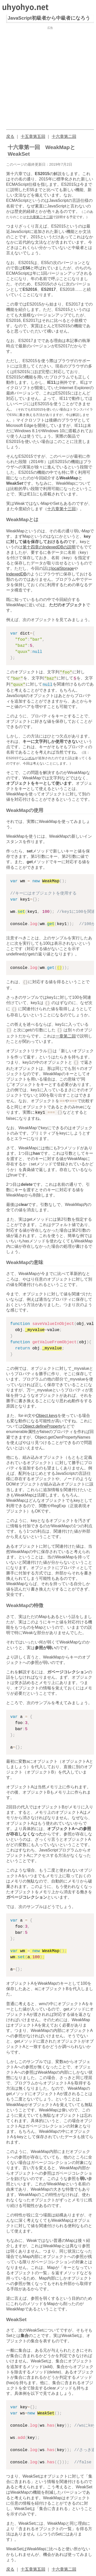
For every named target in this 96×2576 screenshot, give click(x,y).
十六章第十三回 (61, 509)
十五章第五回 (33, 136)
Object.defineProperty (42, 1426)
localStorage (62, 568)
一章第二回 (65, 1036)
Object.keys (46, 1415)
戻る (10, 136)
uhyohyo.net (26, 7)
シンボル (28, 758)
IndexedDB (16, 574)
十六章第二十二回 (39, 217)
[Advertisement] (48, 78)
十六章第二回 (64, 136)
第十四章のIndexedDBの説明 (49, 547)
